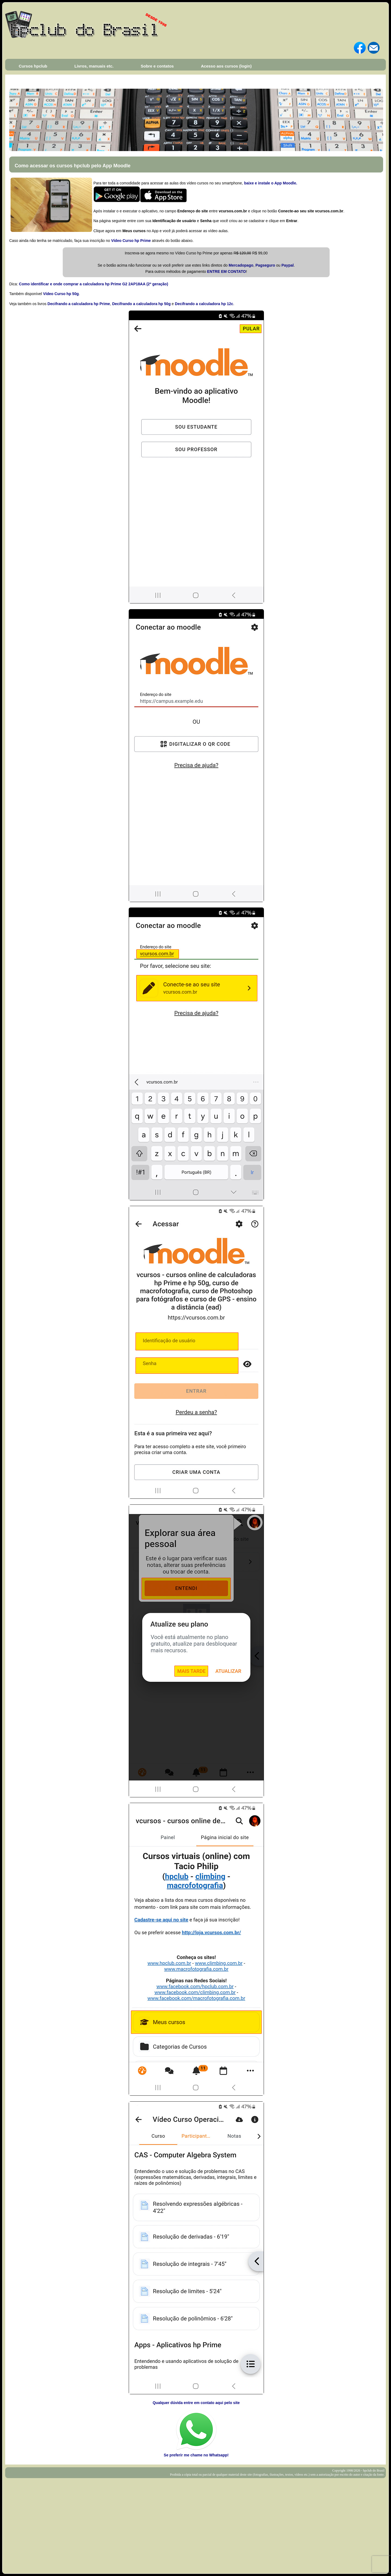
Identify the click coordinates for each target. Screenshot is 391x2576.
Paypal (287, 265)
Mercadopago (241, 265)
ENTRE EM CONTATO (226, 271)
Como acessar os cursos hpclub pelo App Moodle (72, 165)
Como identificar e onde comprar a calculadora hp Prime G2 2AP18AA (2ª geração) (93, 284)
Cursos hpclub (33, 66)
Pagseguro (265, 265)
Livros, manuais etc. (93, 66)
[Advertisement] (195, 2519)
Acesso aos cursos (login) (226, 66)
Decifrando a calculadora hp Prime (79, 304)
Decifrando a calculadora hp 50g (141, 304)
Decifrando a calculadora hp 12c (204, 304)
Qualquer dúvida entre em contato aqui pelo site (196, 2403)
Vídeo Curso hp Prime (131, 240)
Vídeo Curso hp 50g (61, 294)
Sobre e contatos (157, 66)
